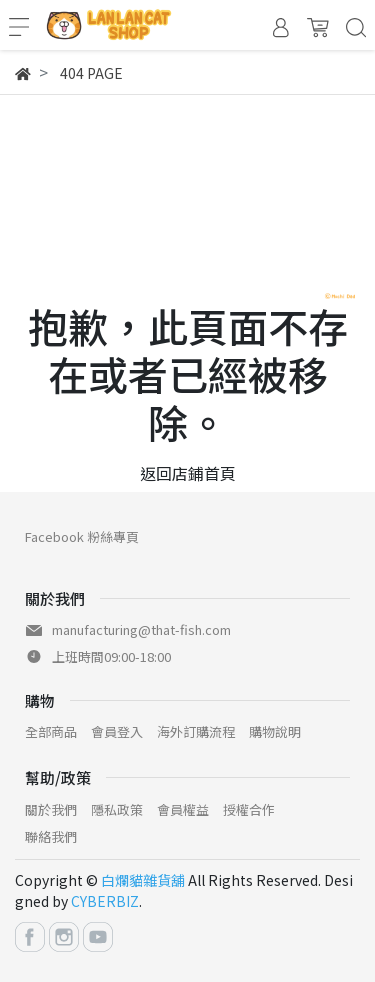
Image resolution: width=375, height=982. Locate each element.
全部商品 (51, 731)
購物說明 (275, 731)
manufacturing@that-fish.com (141, 629)
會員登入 (117, 731)
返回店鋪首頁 (188, 473)
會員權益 (183, 809)
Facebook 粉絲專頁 (82, 536)
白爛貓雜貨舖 (143, 880)
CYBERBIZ (105, 901)
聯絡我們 (51, 836)
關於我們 (51, 809)
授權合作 (249, 809)
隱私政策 (117, 809)
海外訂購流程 (196, 731)
